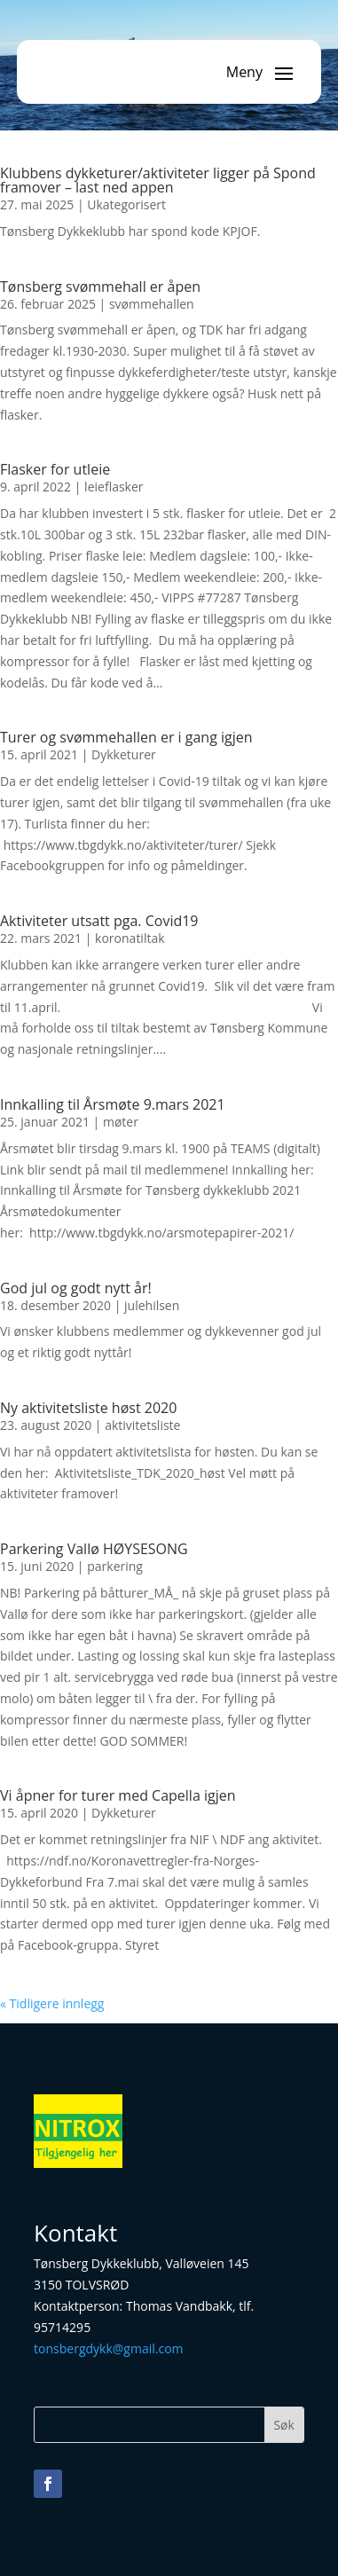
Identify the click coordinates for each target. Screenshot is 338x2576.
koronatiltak (129, 938)
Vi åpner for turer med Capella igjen (118, 1795)
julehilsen (151, 1305)
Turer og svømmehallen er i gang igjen (126, 737)
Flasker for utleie (55, 469)
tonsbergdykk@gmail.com (108, 2348)
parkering (115, 1566)
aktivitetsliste (142, 1425)
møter (120, 1121)
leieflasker (113, 486)
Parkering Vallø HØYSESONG (94, 1549)
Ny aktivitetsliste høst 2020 (88, 1408)
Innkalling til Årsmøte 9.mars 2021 (112, 1104)
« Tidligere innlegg (52, 2003)
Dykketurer (123, 754)
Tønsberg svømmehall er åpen (100, 286)
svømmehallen (151, 303)
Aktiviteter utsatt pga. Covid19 (99, 921)
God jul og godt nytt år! (76, 1288)
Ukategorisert (126, 204)
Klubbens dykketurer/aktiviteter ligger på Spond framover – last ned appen (158, 180)
